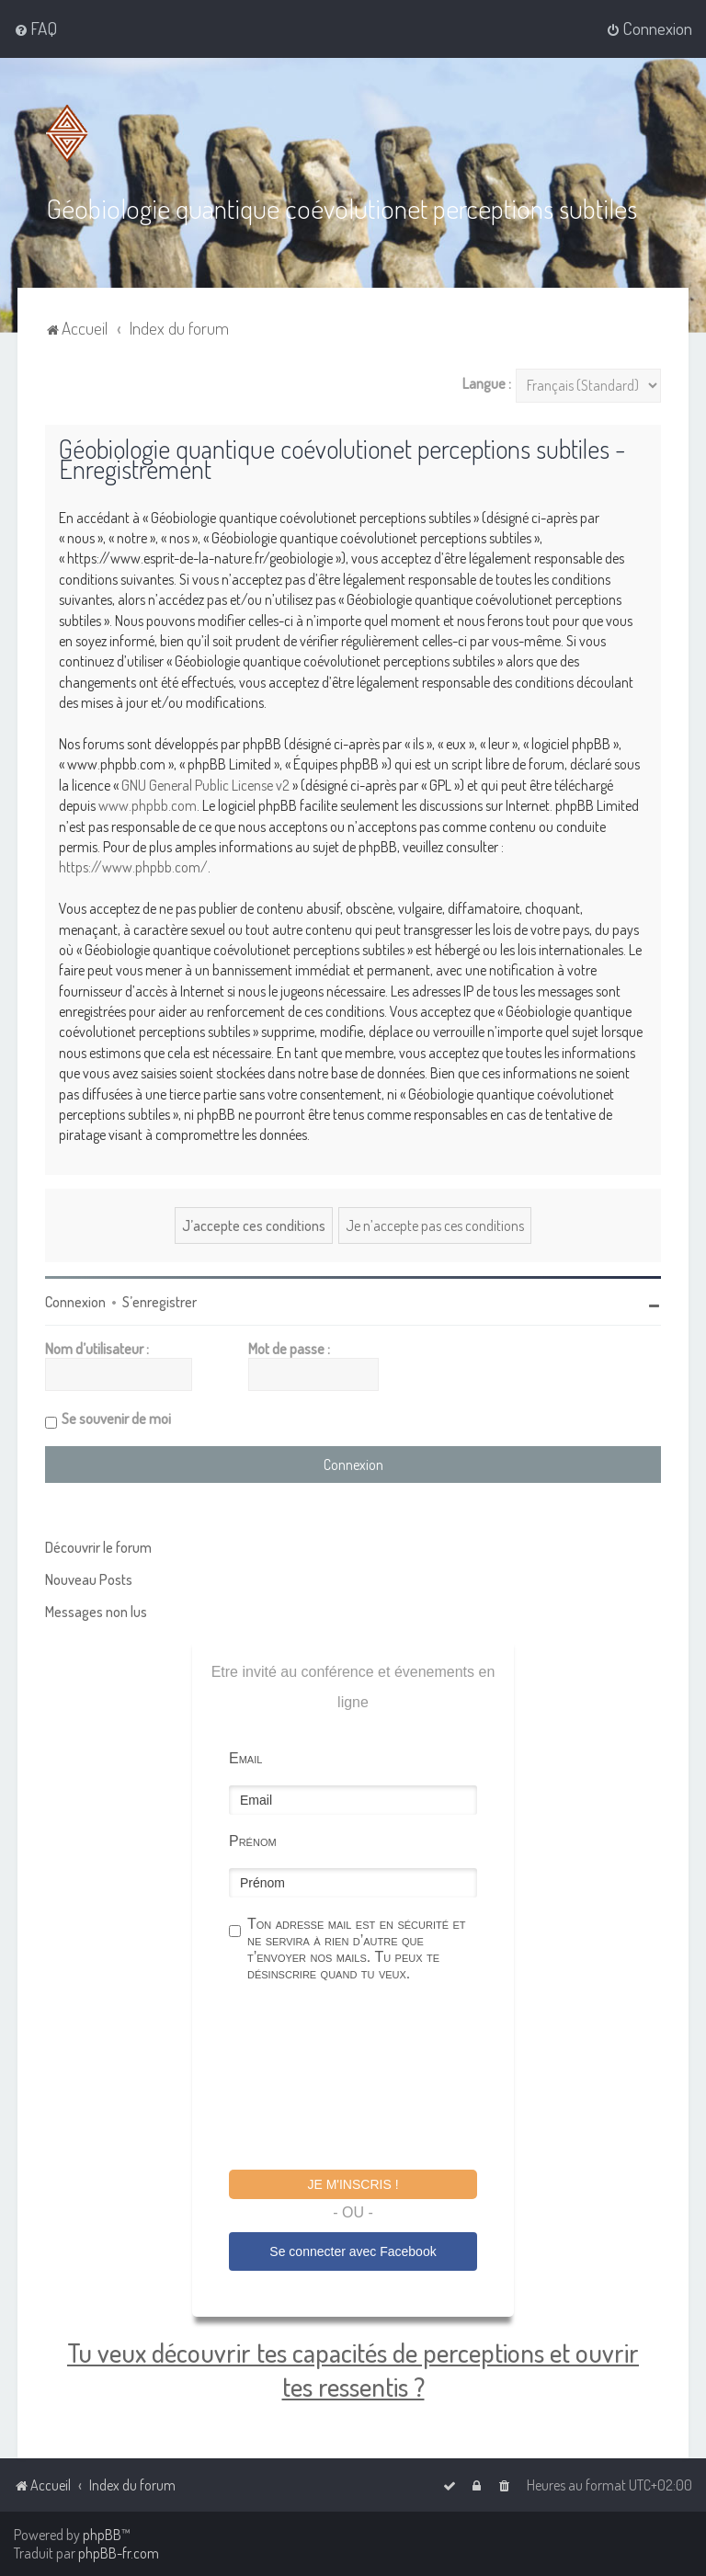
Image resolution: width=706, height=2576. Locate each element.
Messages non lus (96, 1611)
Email (245, 1758)
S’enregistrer (159, 1302)
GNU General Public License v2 (205, 785)
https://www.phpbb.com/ (133, 867)
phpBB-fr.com (118, 2553)
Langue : (486, 383)
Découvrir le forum (98, 1547)
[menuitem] (35, 28)
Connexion (75, 1302)
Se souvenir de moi (116, 1418)
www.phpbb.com (147, 805)
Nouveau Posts (88, 1579)
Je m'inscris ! (352, 2184)
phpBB (102, 2534)
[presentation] (368, 2079)
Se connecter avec (352, 2251)
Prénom (253, 1841)
